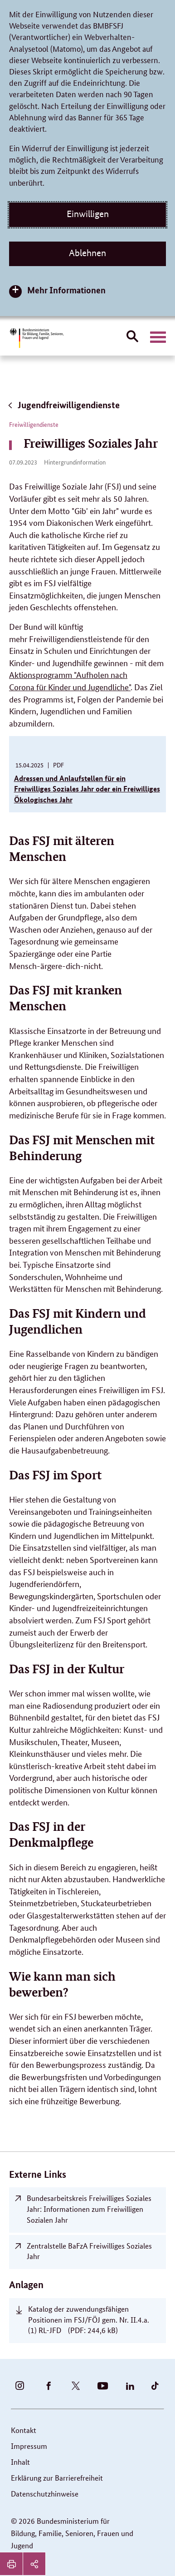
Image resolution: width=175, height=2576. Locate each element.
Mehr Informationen (66, 290)
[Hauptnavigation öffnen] (158, 337)
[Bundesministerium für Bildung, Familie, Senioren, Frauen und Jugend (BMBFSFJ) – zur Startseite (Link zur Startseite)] (36, 338)
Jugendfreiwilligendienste (63, 404)
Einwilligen (88, 213)
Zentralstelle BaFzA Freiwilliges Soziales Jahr (89, 2251)
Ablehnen (87, 252)
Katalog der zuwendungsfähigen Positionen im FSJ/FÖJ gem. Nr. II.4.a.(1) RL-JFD (88, 2319)
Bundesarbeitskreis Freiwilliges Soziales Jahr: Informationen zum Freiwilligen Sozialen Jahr (89, 2209)
